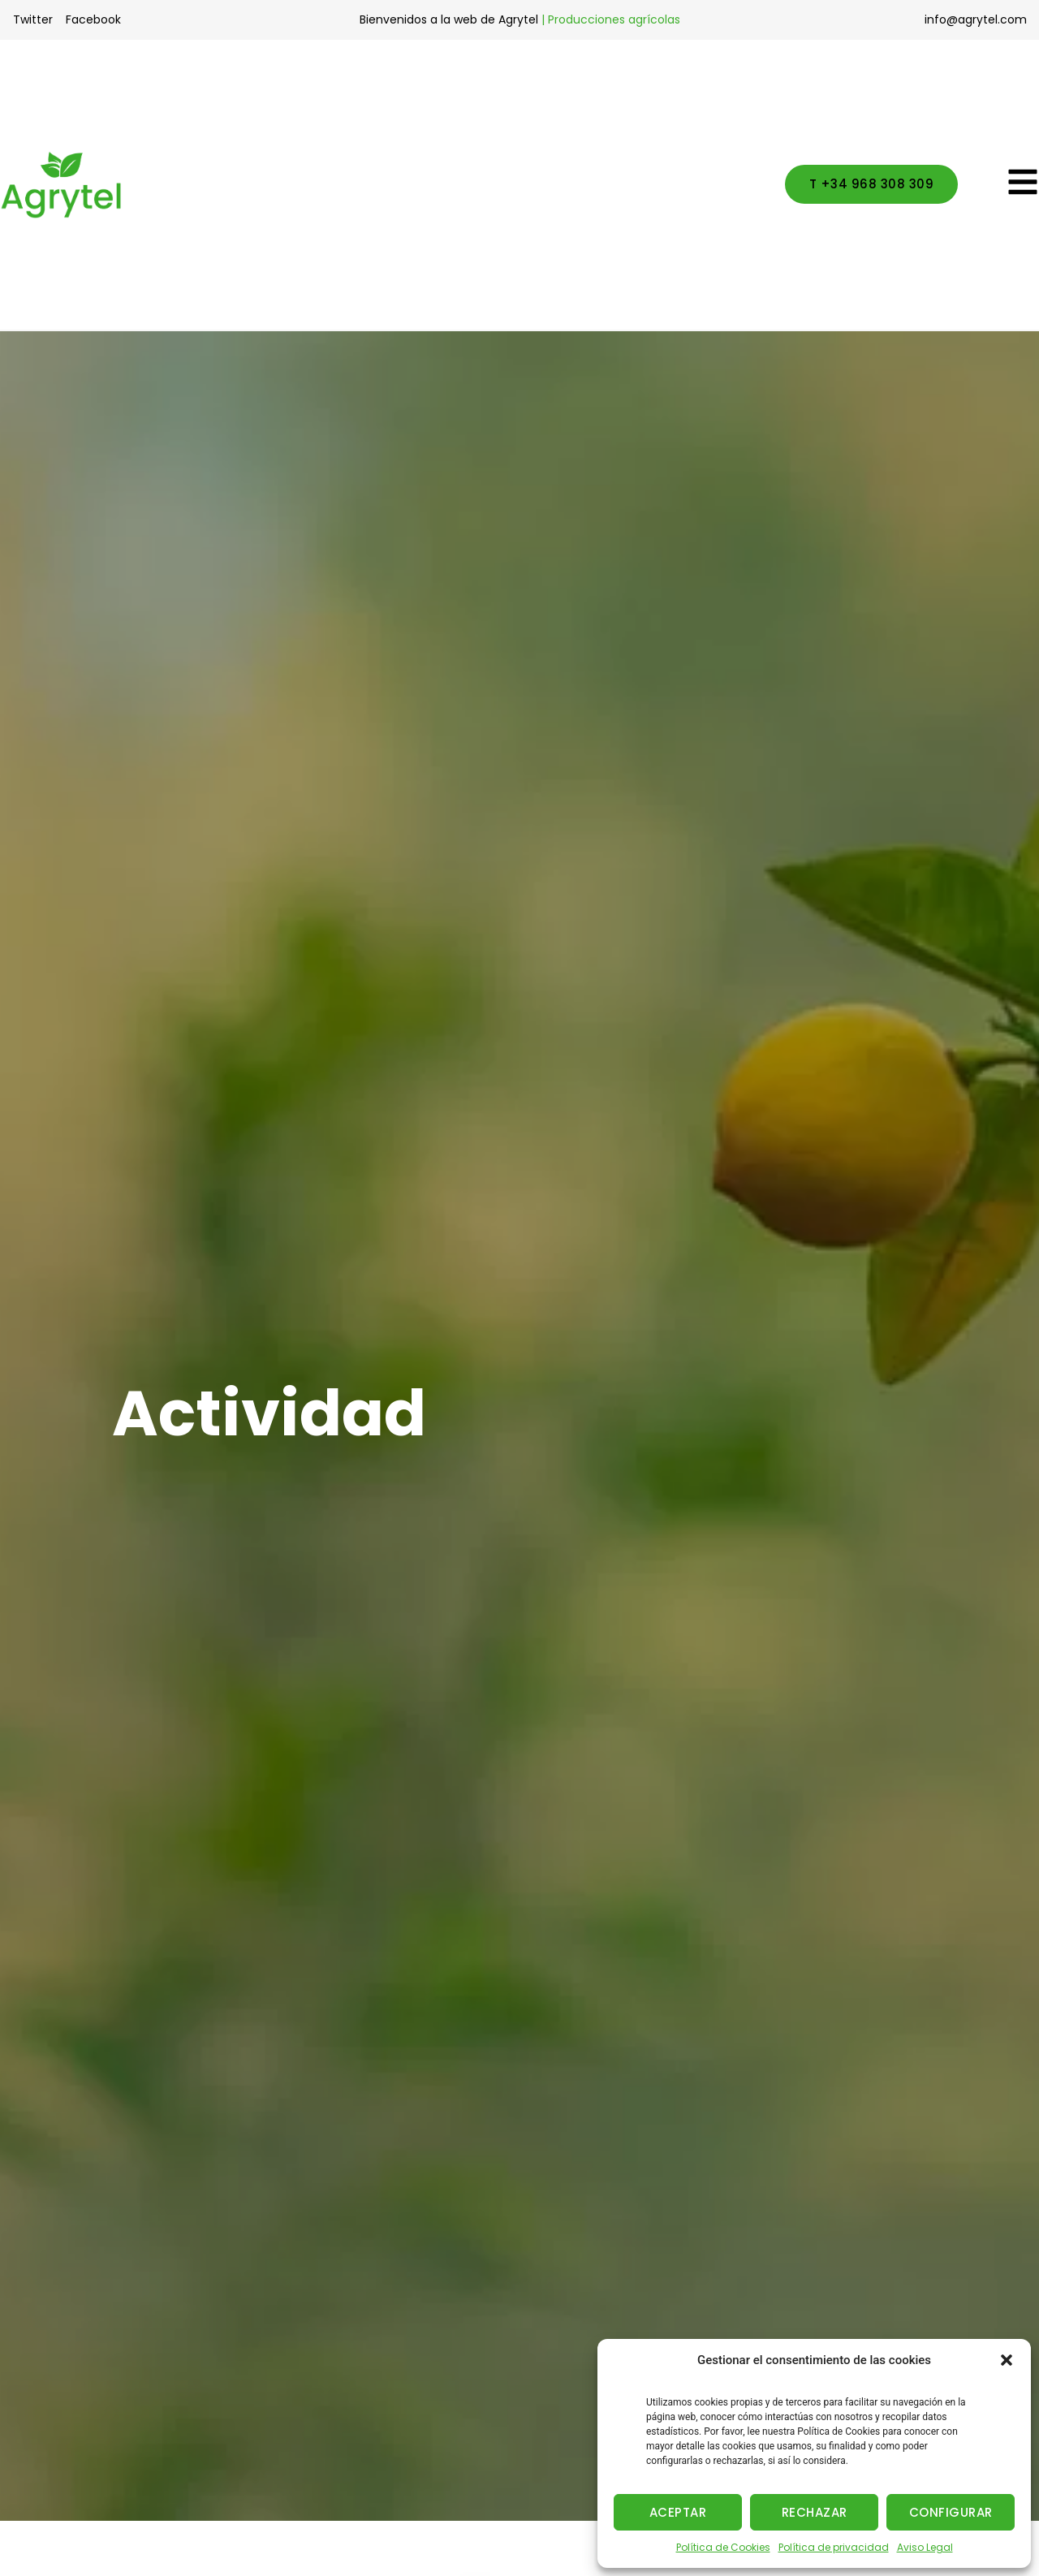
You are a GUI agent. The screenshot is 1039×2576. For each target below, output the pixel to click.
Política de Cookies (723, 2547)
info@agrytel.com (976, 19)
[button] (1006, 2360)
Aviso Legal (925, 2547)
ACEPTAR (678, 2512)
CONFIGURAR (951, 2512)
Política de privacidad (833, 2547)
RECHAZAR (814, 2512)
